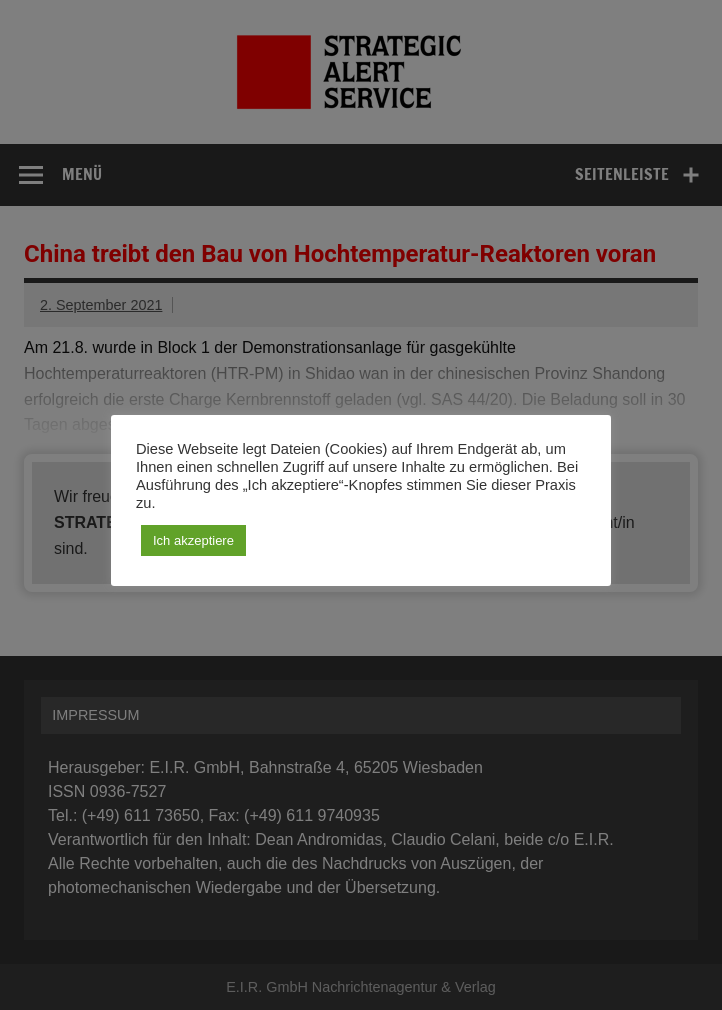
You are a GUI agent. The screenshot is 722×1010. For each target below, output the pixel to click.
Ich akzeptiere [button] (193, 540)
